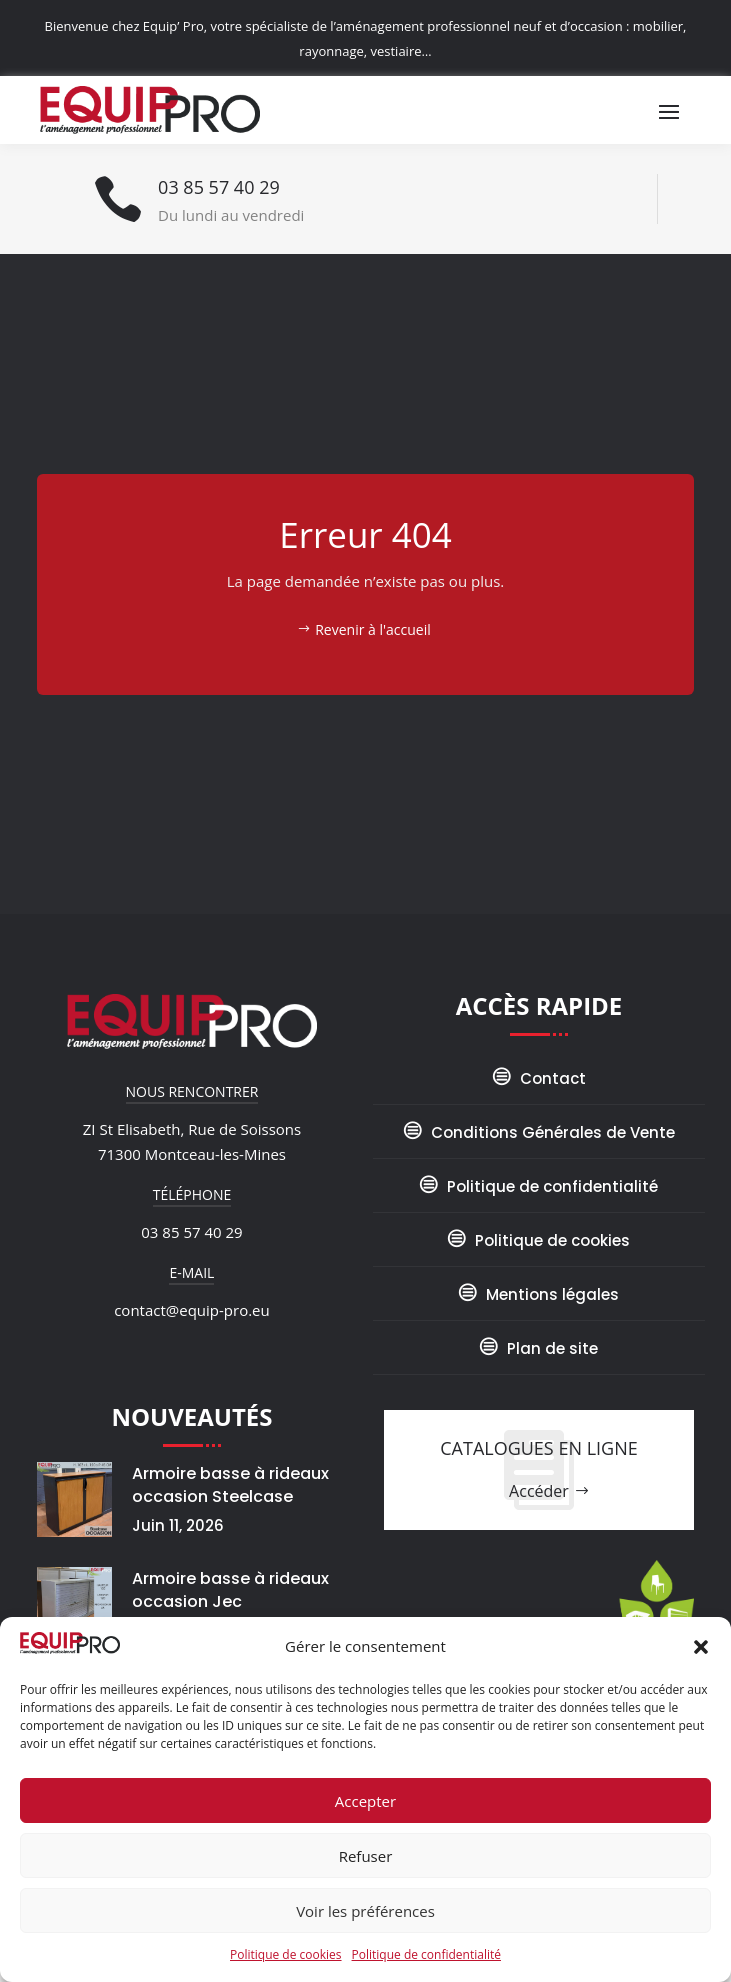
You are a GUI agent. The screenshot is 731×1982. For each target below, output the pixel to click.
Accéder (539, 1491)
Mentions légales (552, 1294)
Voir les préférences (365, 1911)
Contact (553, 1078)
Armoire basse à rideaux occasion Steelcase (230, 1485)
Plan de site (552, 1348)
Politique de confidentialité (426, 1954)
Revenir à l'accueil (373, 629)
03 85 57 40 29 (219, 187)
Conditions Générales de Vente (553, 1132)
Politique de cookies (286, 1954)
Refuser (366, 1856)
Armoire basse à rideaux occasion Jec (230, 1590)
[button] (701, 1647)
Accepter (365, 1801)
